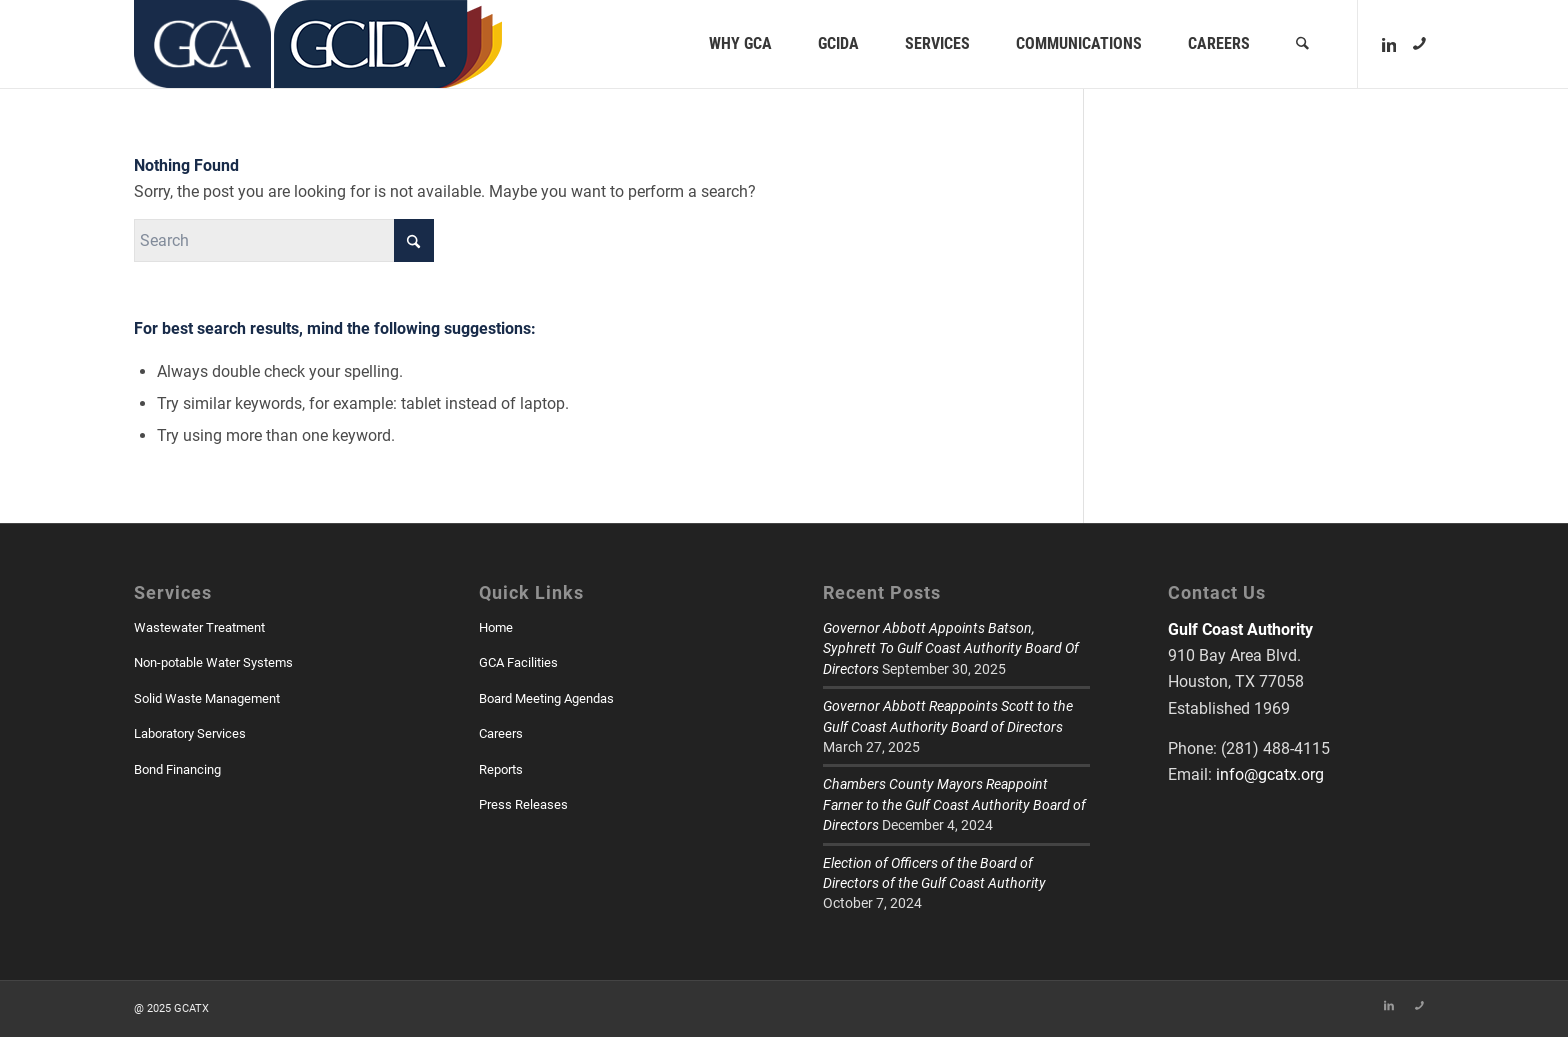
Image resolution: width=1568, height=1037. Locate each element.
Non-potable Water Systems (213, 662)
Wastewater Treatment (199, 627)
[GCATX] (202, 44)
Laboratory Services (190, 733)
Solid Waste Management (207, 698)
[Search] (1303, 44)
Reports (501, 769)
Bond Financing (177, 769)
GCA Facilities (518, 662)
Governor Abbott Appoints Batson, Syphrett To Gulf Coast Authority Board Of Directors (951, 648)
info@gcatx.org (1270, 774)
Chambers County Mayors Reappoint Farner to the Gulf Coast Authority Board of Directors (954, 804)
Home (496, 627)
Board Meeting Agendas (546, 698)
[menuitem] (741, 44)
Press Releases (523, 804)
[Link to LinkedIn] (1389, 43)
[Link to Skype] (1419, 43)
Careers (501, 733)
